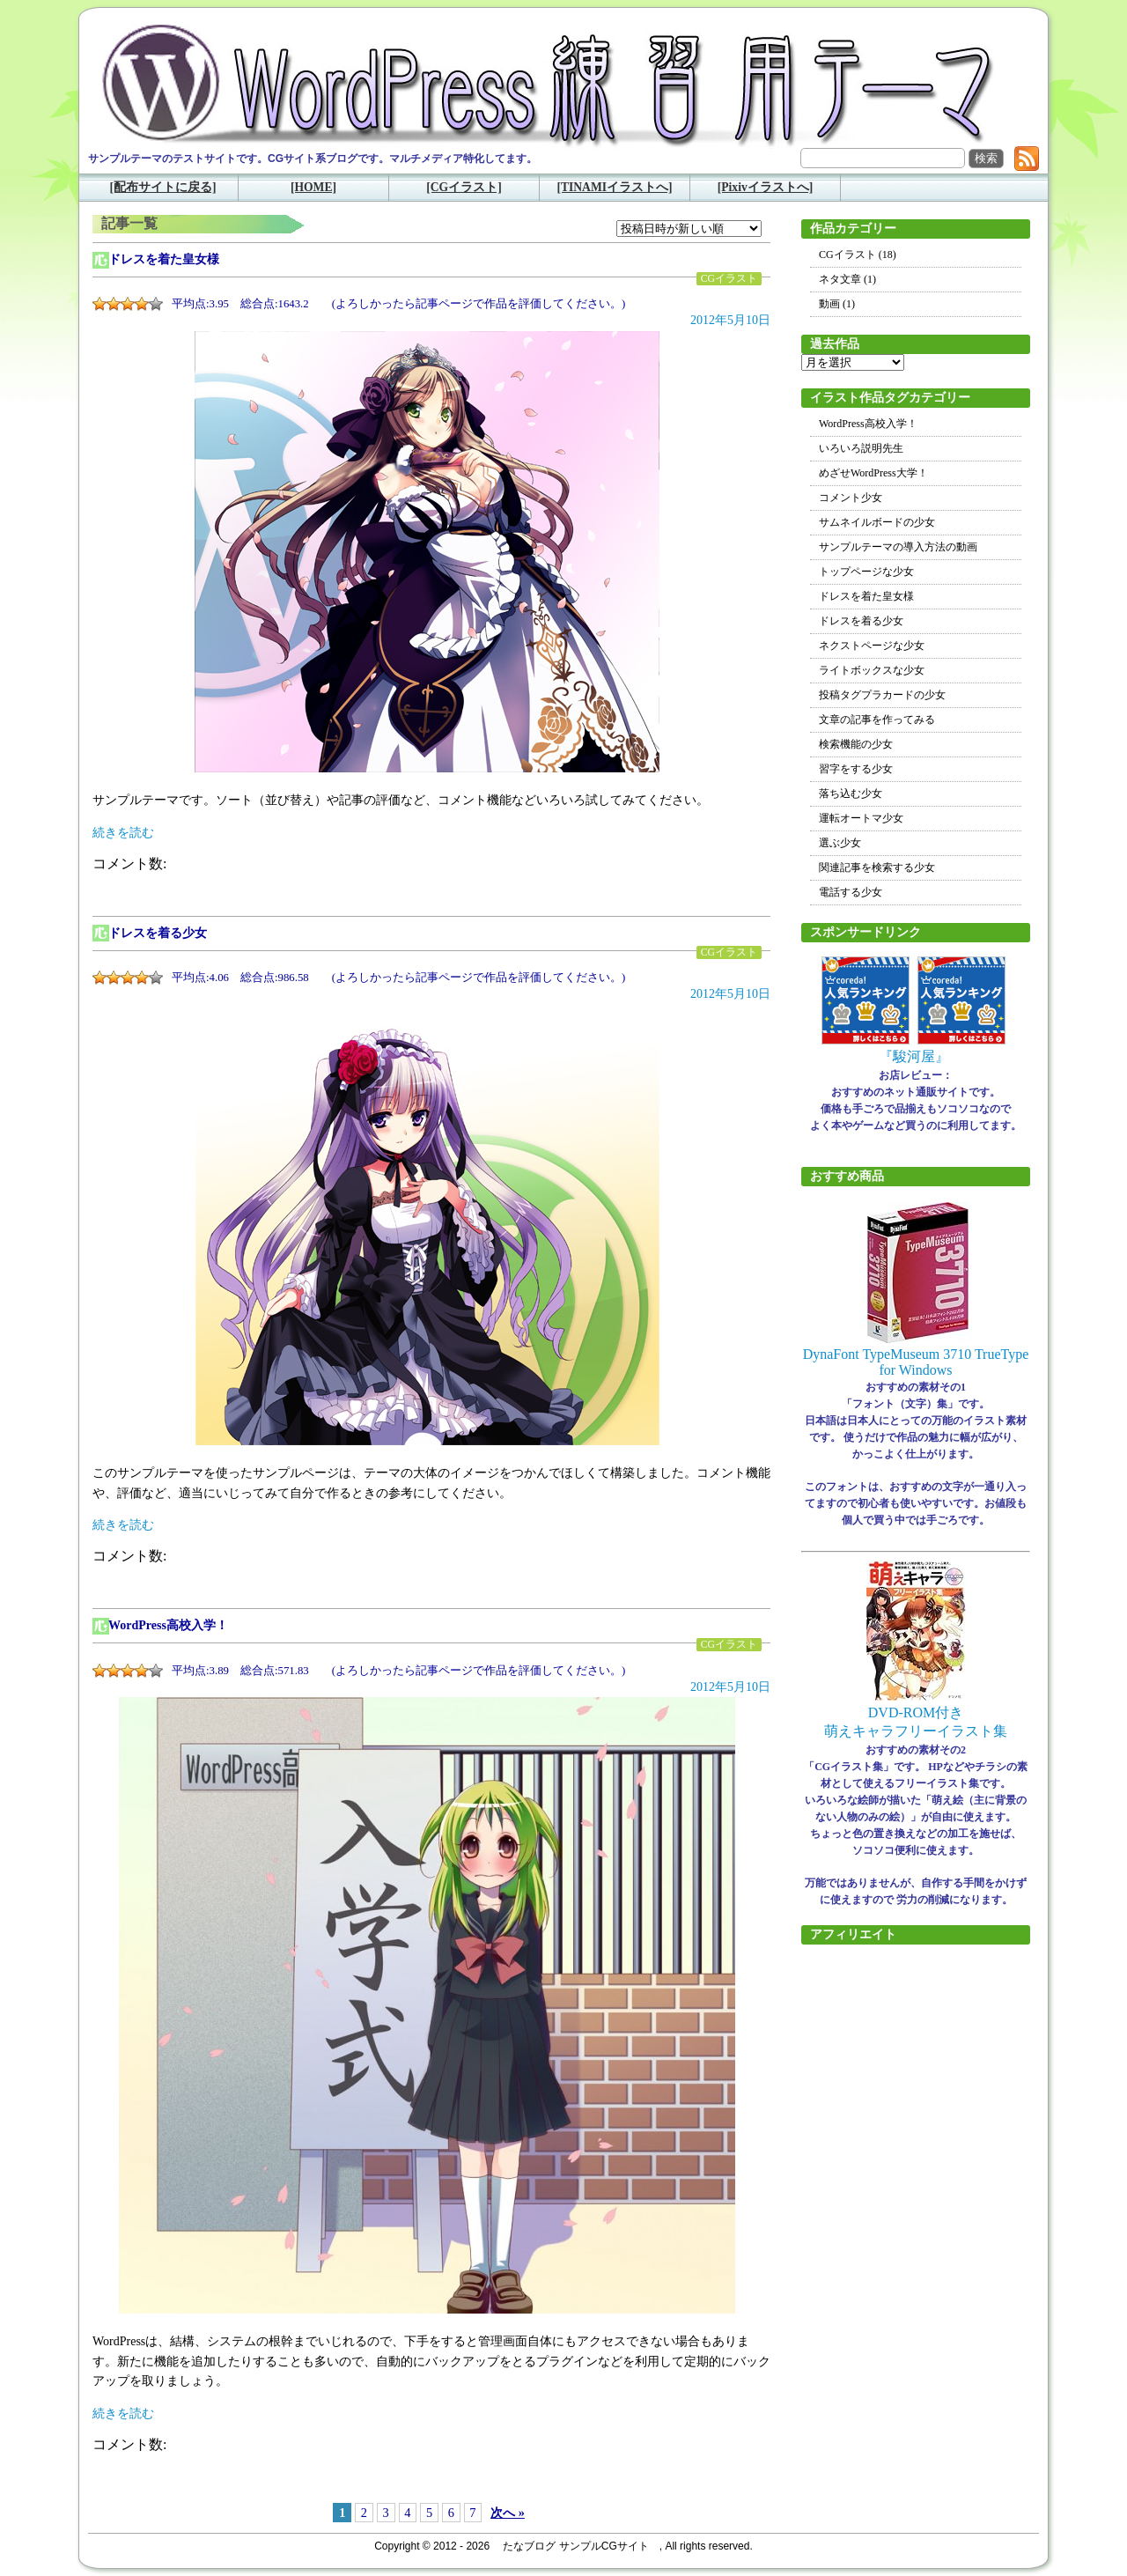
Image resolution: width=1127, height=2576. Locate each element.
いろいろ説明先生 (861, 448)
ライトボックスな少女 (871, 670)
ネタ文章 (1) (847, 279)
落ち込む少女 (850, 793)
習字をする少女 (856, 769)
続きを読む (123, 832)
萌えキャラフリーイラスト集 (915, 1730)
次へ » (507, 2513)
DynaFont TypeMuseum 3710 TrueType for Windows (916, 1362)
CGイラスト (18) (857, 254)
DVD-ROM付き (915, 1712)
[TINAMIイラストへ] (614, 187)
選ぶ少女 (840, 843)
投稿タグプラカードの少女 (882, 695)
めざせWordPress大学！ (873, 473)
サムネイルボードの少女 (877, 522)
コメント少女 (850, 497)
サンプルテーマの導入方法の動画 (898, 547)
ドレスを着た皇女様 (163, 259)
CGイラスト (729, 278)
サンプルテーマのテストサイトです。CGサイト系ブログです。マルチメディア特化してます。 (312, 158)
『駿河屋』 (914, 1056)
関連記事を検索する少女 (877, 867)
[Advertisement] (915, 2224)
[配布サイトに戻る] (162, 187)
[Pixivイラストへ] (766, 187)
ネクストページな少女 (871, 645)
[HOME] (313, 187)
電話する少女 (850, 892)
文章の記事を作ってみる (877, 719)
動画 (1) (837, 304)
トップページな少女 (866, 571)
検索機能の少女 (856, 744)
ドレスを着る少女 (157, 933)
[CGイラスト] (463, 187)
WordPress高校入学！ (168, 1625)
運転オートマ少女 (861, 818)
